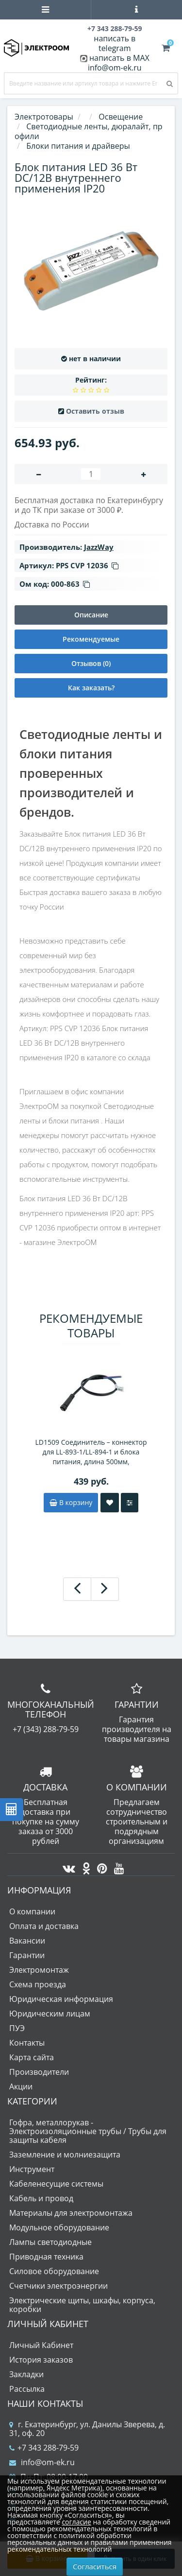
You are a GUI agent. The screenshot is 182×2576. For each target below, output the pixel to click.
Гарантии (27, 1955)
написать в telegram (114, 43)
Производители (39, 2072)
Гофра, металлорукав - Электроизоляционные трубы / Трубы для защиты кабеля (87, 2131)
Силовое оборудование (54, 2271)
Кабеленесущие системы (56, 2183)
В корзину (71, 1502)
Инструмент (31, 2169)
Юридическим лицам (49, 2013)
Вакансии (27, 1940)
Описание (91, 614)
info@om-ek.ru (115, 67)
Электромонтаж (39, 1969)
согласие (76, 2521)
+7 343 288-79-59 (44, 2447)
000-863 (70, 584)
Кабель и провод (41, 2198)
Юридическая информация (61, 1999)
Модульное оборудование (59, 2227)
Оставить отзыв (95, 411)
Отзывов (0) (91, 663)
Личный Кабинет (41, 2345)
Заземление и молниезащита (64, 2154)
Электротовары (44, 116)
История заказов (41, 2359)
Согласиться (94, 2566)
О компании (32, 1911)
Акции (21, 2086)
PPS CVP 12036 (87, 565)
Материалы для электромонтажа (70, 2213)
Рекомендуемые (91, 639)
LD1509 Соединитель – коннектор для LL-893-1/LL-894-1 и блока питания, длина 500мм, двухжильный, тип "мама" (91, 1452)
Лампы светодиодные (50, 2242)
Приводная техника (46, 2256)
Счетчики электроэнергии (58, 2285)
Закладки (26, 2374)
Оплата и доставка (44, 1926)
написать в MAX (119, 58)
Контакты (27, 2042)
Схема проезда (37, 1984)
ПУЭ (17, 2028)
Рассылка (27, 2388)
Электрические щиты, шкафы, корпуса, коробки (82, 2304)
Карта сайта (31, 2057)
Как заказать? (91, 687)
